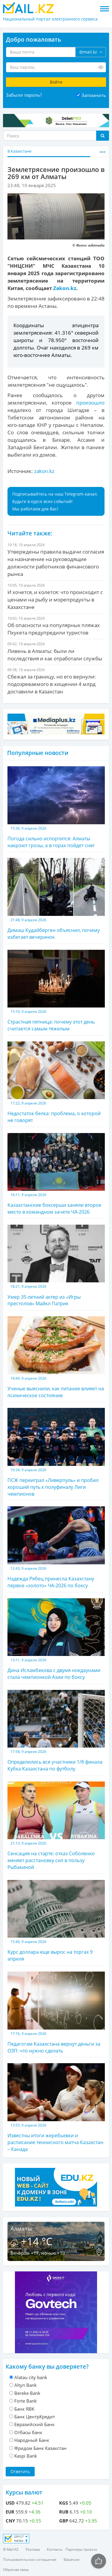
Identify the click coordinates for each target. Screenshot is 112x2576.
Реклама (33, 2549)
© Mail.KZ (11, 2549)
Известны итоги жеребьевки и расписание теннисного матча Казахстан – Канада (56, 2107)
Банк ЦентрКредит (34, 2417)
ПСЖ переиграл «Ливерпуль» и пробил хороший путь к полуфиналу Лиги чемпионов (56, 1452)
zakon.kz (44, 471)
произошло (90, 402)
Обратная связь (16, 2569)
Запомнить (94, 95)
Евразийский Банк (34, 2424)
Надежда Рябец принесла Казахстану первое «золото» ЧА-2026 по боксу (56, 1547)
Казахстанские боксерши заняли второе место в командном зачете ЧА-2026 (56, 1174)
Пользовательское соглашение (29, 2559)
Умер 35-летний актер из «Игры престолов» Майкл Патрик (56, 1266)
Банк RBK (24, 2409)
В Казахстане (19, 151)
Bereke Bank (27, 2393)
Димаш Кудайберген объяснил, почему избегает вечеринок (56, 899)
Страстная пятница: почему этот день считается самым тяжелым (56, 991)
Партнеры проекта (81, 2549)
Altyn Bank (25, 2385)
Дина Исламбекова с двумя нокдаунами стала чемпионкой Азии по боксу (56, 1639)
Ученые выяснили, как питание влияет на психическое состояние (56, 1357)
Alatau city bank (30, 2377)
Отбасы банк (28, 2432)
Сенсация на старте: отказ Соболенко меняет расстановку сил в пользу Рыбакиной (56, 1825)
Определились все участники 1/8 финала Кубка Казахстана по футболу (56, 1731)
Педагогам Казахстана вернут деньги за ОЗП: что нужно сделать (56, 2013)
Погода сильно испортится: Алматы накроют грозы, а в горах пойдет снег (56, 807)
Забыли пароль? (24, 95)
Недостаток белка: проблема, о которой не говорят (56, 1082)
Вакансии (71, 2559)
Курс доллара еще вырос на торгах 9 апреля (56, 1921)
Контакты (54, 2549)
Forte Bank (25, 2401)
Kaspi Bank (25, 2456)
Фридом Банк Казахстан (40, 2448)
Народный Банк (31, 2440)
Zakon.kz (64, 288)
